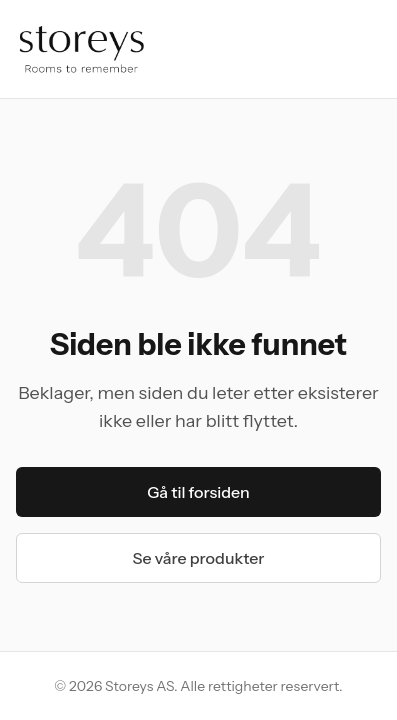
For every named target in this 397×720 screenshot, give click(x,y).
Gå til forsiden (198, 492)
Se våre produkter (199, 558)
